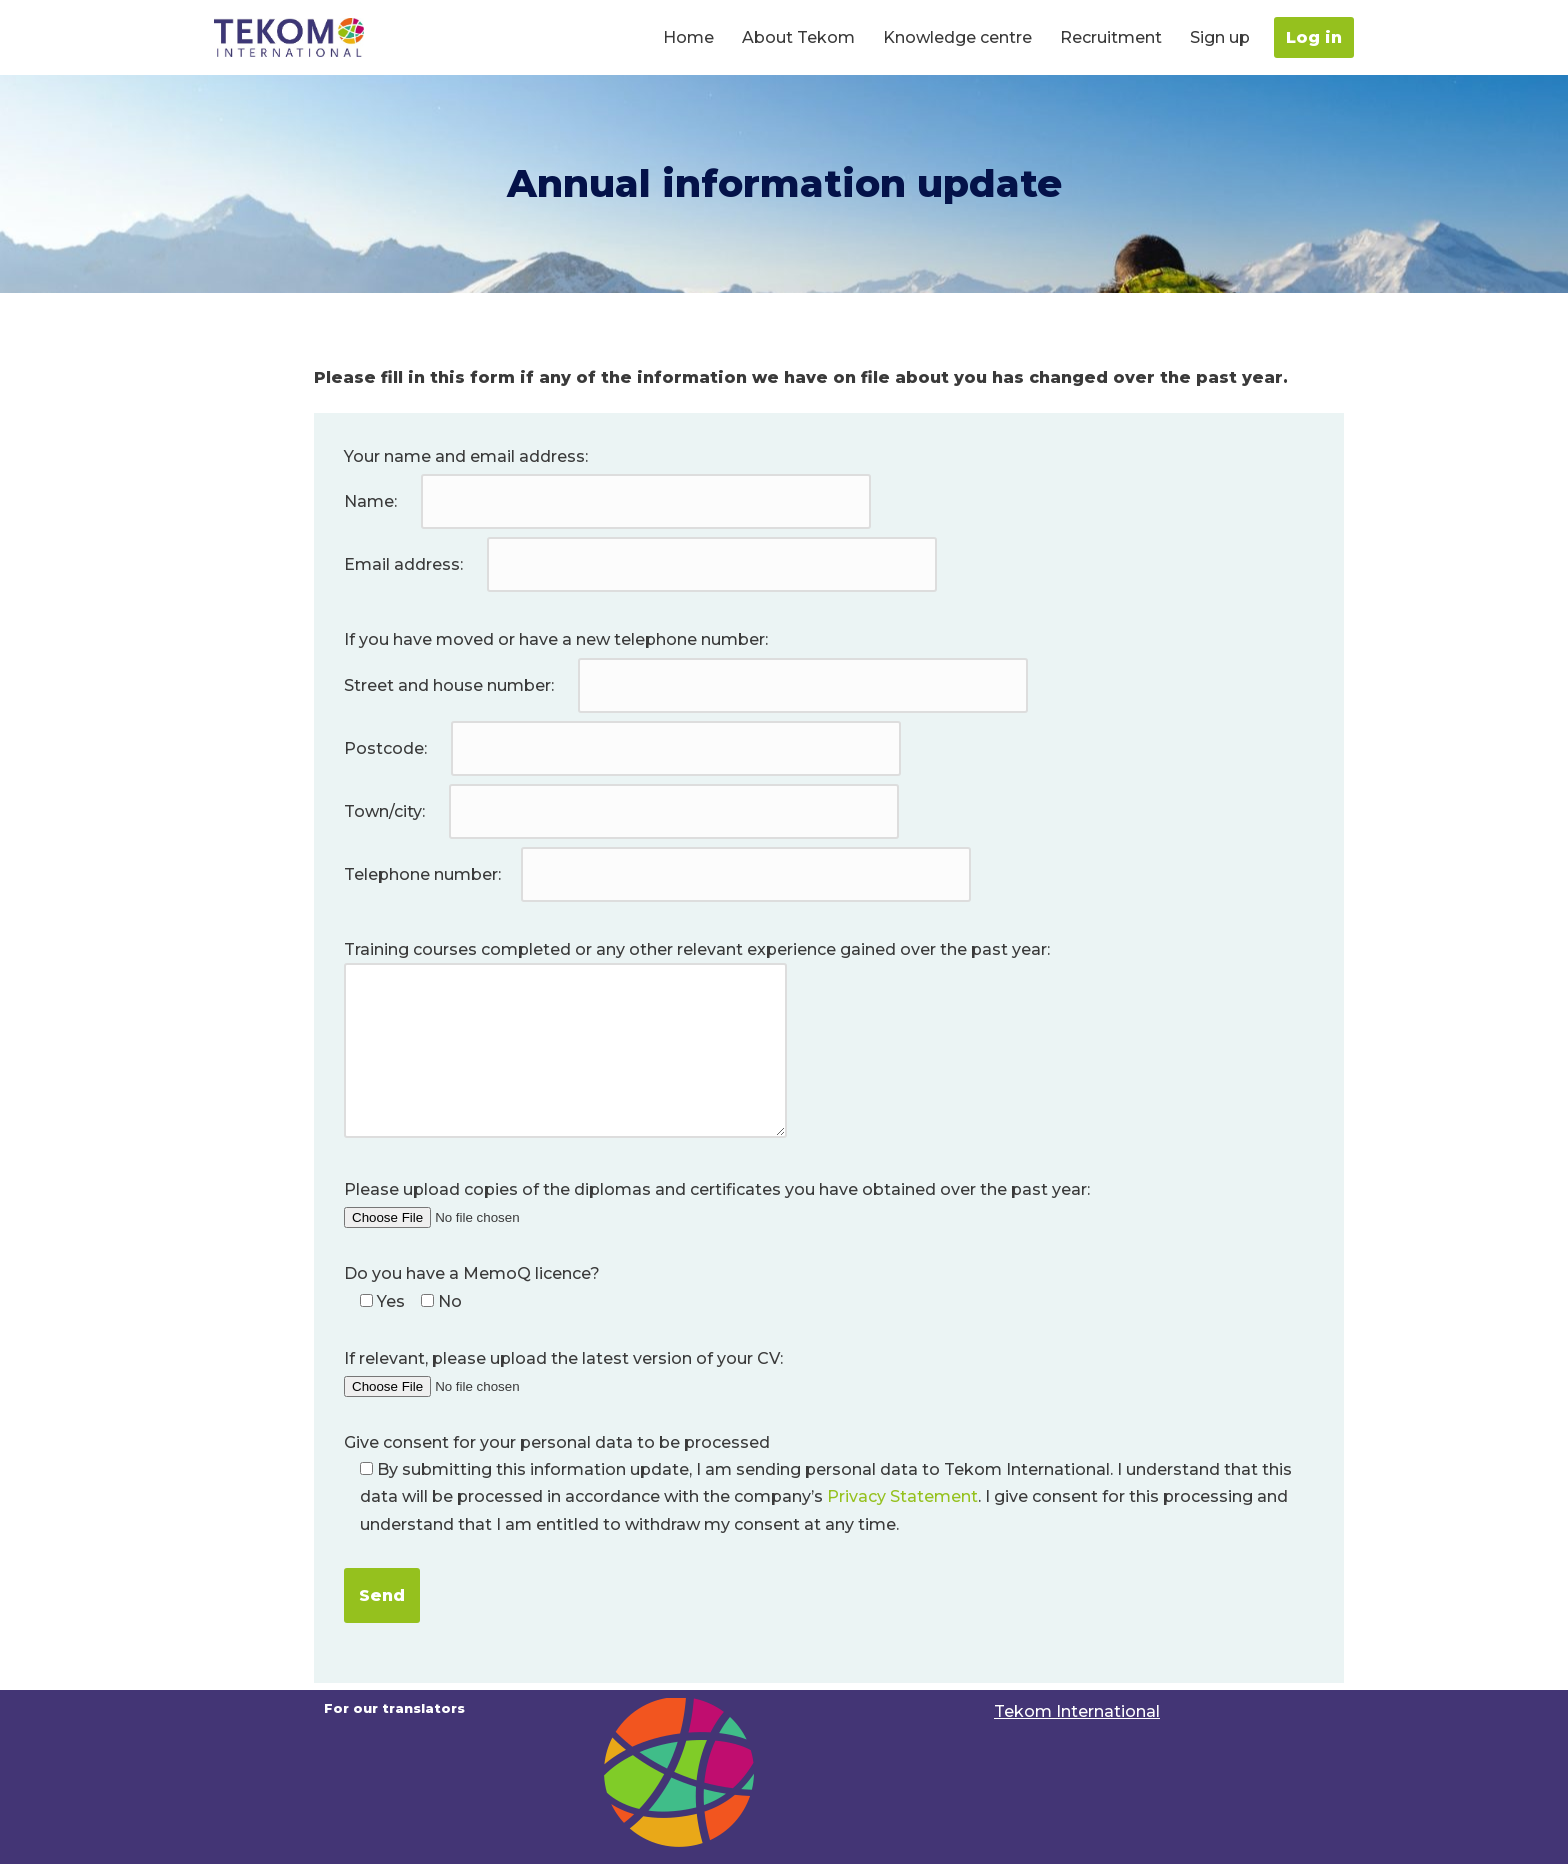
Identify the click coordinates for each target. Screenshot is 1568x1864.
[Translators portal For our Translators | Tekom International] (289, 37)
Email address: (642, 564)
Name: (609, 501)
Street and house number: (688, 685)
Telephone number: (659, 874)
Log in (1314, 37)
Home (688, 37)
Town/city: (623, 811)
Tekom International (1077, 1711)
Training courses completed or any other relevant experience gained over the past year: (697, 1041)
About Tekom (798, 37)
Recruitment (1111, 37)
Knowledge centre (957, 37)
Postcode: (624, 748)
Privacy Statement (902, 1496)
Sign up (1220, 37)
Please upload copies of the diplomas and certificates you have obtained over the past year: (717, 1203)
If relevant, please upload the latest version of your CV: (563, 1372)
